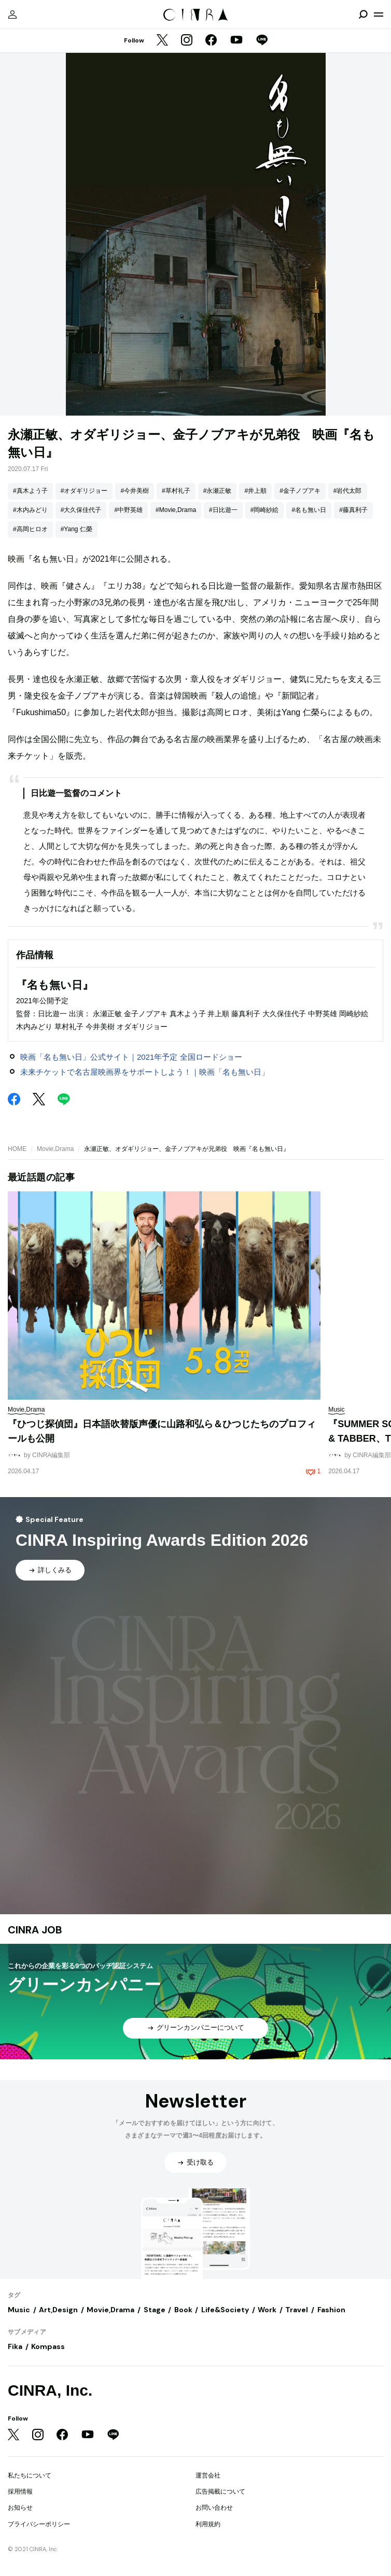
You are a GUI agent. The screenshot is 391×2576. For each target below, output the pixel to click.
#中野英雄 (128, 510)
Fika (15, 2346)
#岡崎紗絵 (264, 510)
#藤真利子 (353, 510)
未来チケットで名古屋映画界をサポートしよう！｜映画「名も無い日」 (144, 1072)
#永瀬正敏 (217, 490)
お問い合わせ (214, 2507)
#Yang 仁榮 (76, 529)
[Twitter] (162, 41)
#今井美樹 (134, 490)
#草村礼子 (176, 490)
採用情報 (20, 2491)
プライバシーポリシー (39, 2524)
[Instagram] (186, 41)
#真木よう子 (30, 490)
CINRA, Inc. (50, 2390)
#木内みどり (30, 510)
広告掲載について (220, 2491)
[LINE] (262, 41)
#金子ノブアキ (300, 490)
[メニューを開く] (378, 14)
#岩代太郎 (347, 490)
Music (19, 2309)
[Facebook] (211, 41)
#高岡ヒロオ (30, 529)
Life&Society (225, 2309)
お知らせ (20, 2507)
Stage (154, 2309)
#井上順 (255, 490)
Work (267, 2309)
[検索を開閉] (363, 14)
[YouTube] (236, 41)
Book (183, 2309)
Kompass (48, 2346)
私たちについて (29, 2475)
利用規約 (208, 2524)
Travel (296, 2309)
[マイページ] (12, 14)
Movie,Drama (55, 1148)
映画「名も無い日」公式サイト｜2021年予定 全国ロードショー (131, 1056)
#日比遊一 (223, 510)
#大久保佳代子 (81, 510)
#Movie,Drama (176, 510)
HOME (17, 1148)
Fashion (331, 2309)
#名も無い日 (308, 510)
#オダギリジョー (84, 490)
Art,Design (58, 2309)
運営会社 (208, 2475)
